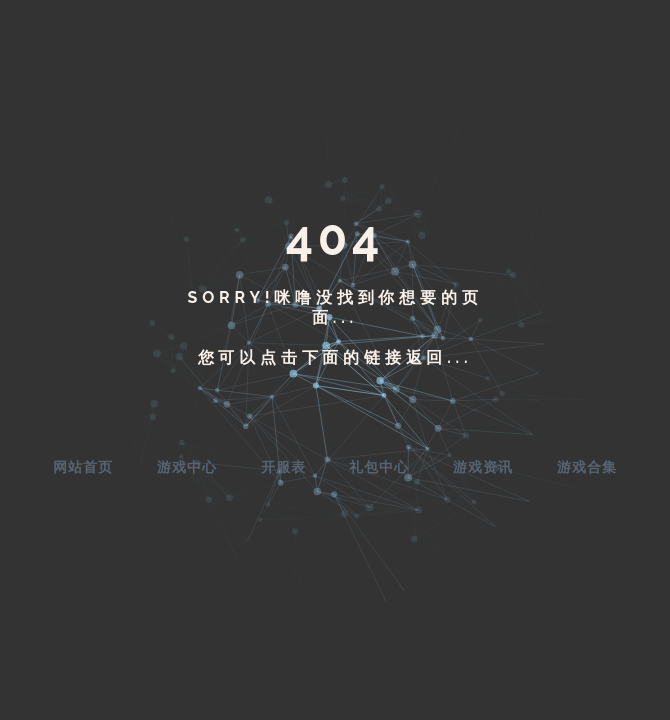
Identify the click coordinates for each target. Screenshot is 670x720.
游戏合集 (587, 467)
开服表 (283, 467)
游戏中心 (187, 467)
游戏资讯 (483, 467)
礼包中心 (379, 467)
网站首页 (83, 467)
